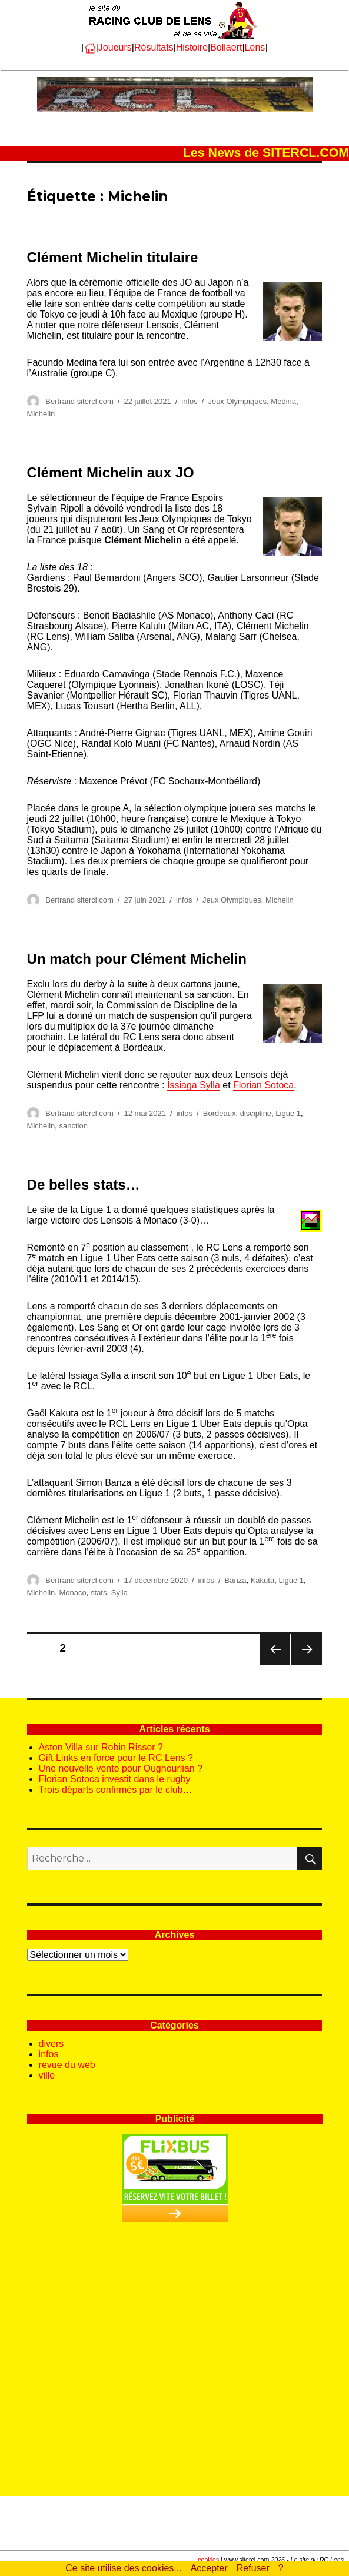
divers (51, 2044)
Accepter (209, 2568)
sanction (73, 1125)
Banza (236, 1580)
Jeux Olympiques (237, 401)
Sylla (119, 1592)
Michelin (41, 413)
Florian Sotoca (263, 1085)
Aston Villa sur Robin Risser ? (101, 1747)
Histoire (192, 47)
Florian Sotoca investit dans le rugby (115, 1779)
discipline (255, 1113)
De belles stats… (83, 1184)
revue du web (67, 2065)
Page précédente (275, 1664)
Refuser (253, 2568)
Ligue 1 (288, 1113)
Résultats (154, 47)
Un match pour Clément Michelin (137, 959)
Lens (255, 47)
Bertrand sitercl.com (79, 401)
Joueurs (115, 47)
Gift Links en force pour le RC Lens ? (116, 1758)
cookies (208, 2559)
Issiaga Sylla (193, 1085)
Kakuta (262, 1580)
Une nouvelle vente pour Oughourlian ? (120, 1768)
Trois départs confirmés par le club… (115, 1790)
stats (99, 1592)
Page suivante (306, 1664)
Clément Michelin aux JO (110, 472)
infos (189, 401)
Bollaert (226, 47)
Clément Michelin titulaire (112, 257)
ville (47, 2075)
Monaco (73, 1592)
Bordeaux (219, 1113)
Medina (283, 401)
